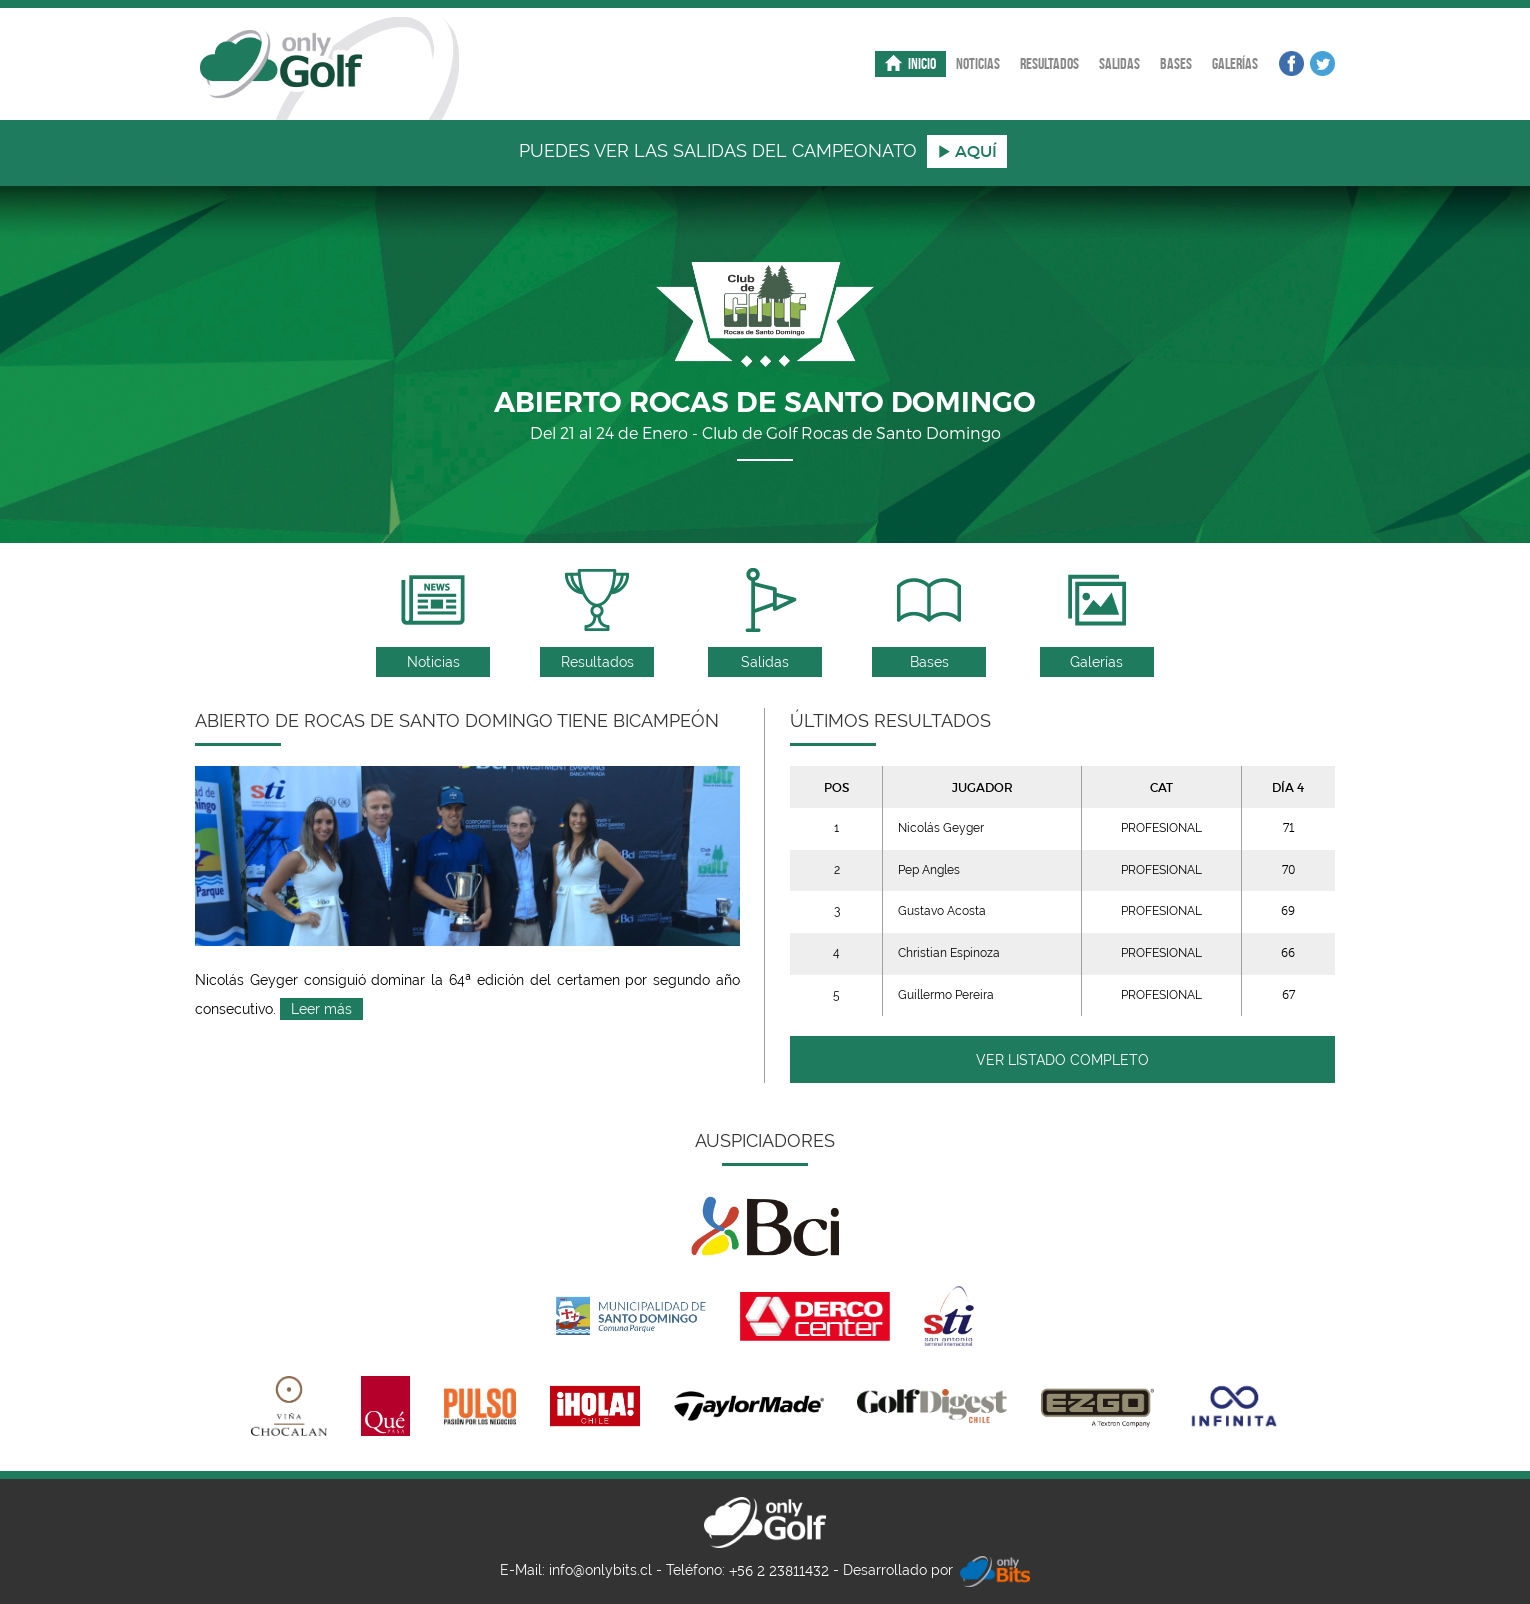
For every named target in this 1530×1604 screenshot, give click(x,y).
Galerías (1235, 63)
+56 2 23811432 (779, 1571)
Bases (1176, 63)
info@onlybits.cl (600, 1570)
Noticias (978, 63)
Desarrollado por (936, 1571)
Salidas (1119, 63)
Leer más (321, 1009)
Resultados (1049, 63)
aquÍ (967, 151)
